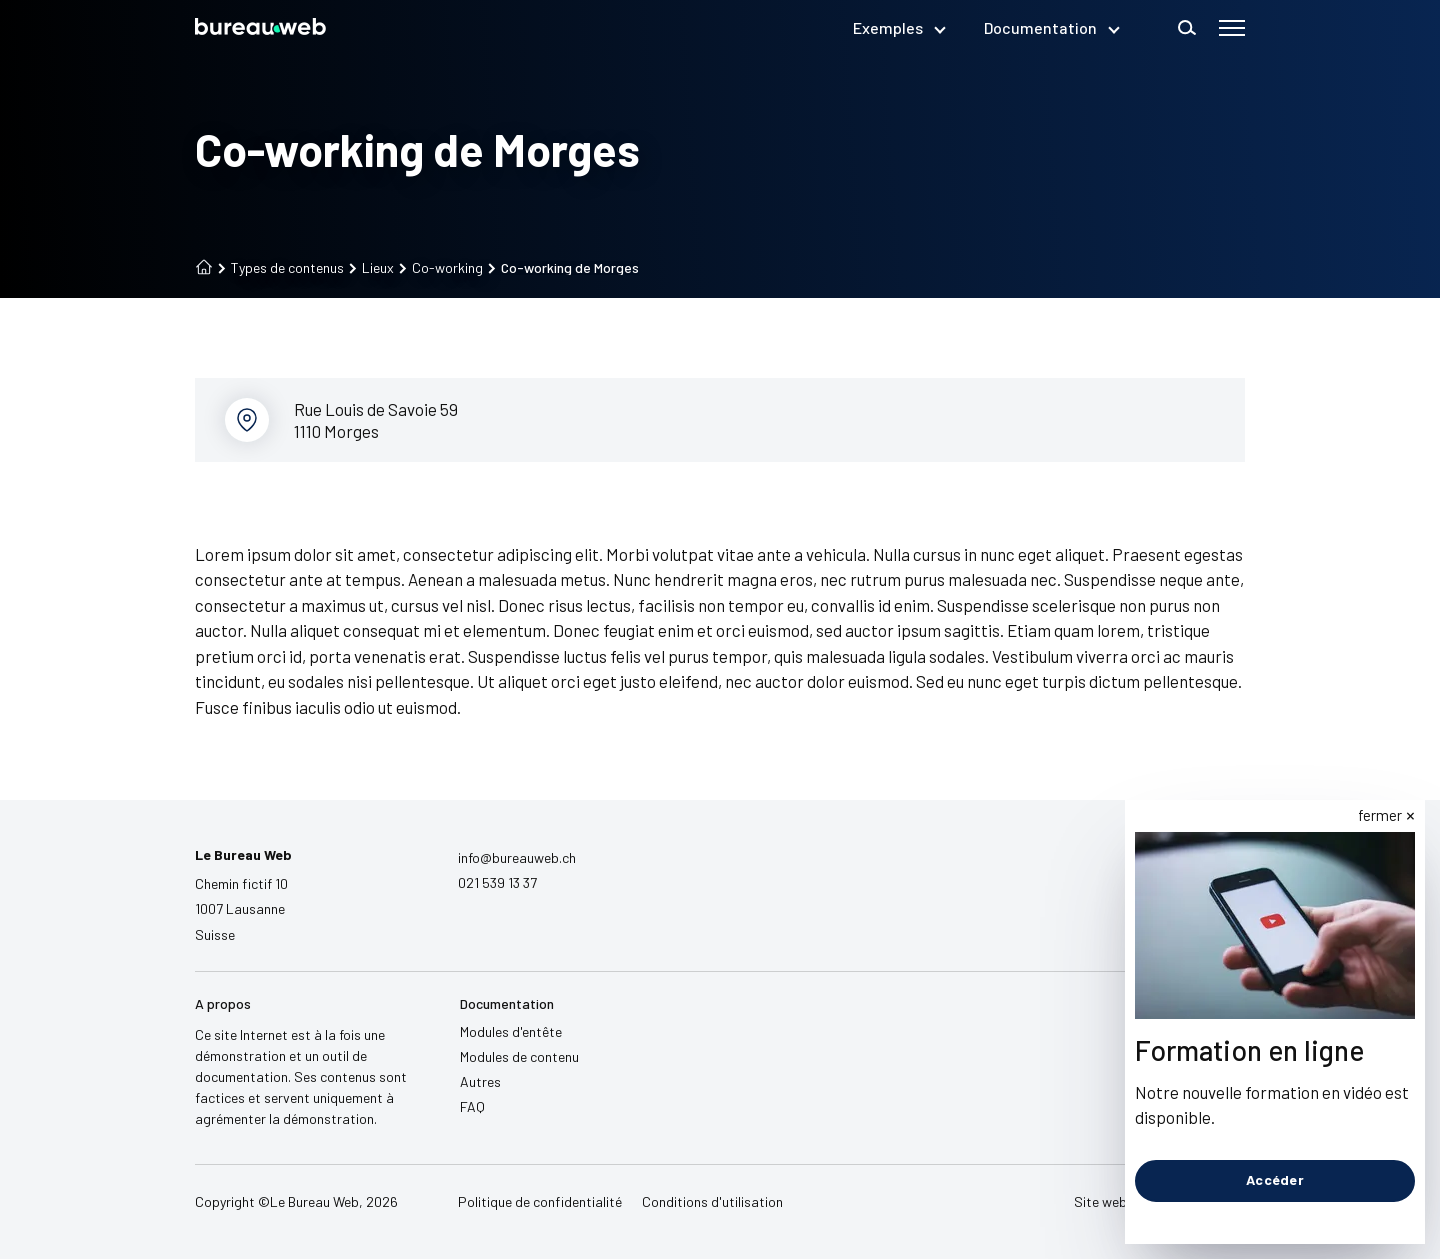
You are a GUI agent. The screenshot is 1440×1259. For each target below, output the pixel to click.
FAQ (472, 1106)
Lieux (371, 268)
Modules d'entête (511, 1031)
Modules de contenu (519, 1056)
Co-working (441, 268)
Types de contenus (281, 268)
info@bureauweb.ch (517, 857)
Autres (480, 1081)
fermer (1380, 815)
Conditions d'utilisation (712, 1201)
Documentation (1051, 27)
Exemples (898, 27)
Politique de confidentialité (540, 1201)
